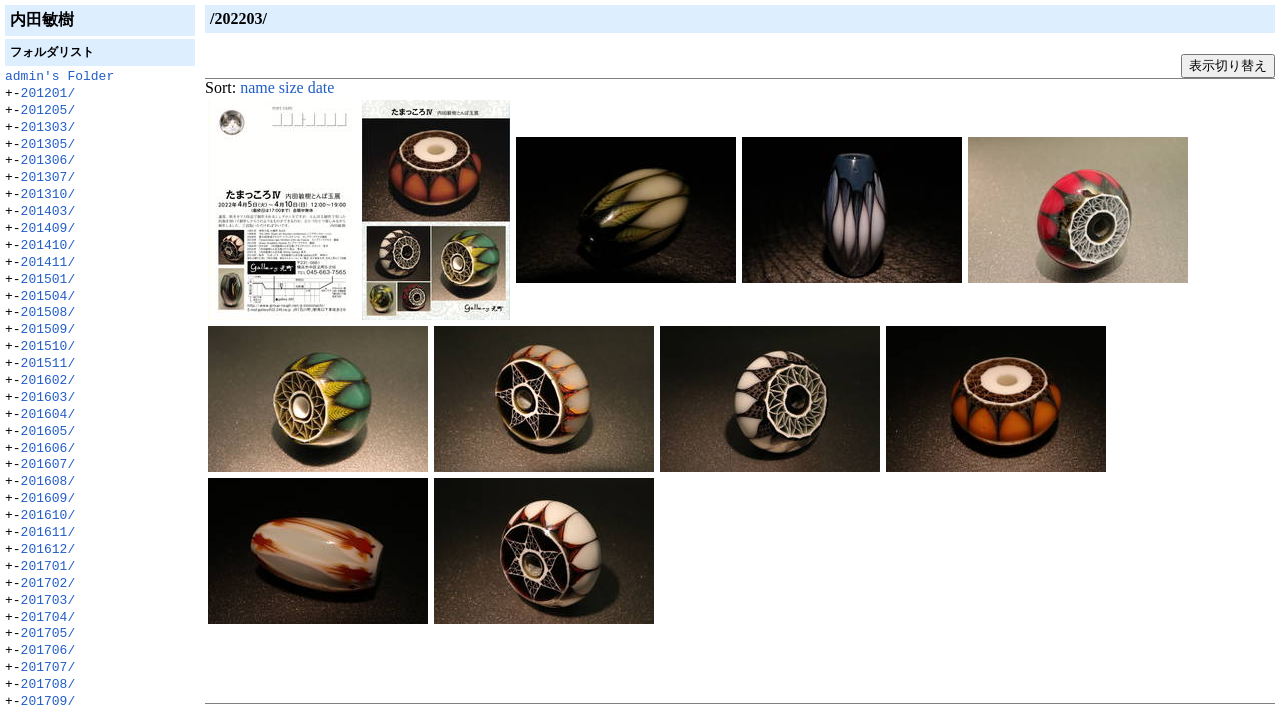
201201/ (48, 94)
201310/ (48, 195)
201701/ (48, 567)
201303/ (48, 128)
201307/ (48, 178)
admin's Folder (59, 77)
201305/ (48, 145)
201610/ (48, 516)
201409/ (48, 229)
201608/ (48, 482)
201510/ (48, 347)
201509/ (48, 330)
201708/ (48, 685)
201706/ (48, 651)
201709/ (48, 702)
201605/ (48, 432)
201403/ (48, 212)
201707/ (48, 668)
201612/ (48, 550)
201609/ (48, 499)
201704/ (48, 618)
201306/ (48, 161)
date (321, 87)
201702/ (48, 584)
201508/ (48, 313)
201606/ (48, 449)
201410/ (48, 246)
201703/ (48, 601)
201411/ (48, 263)
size (291, 87)
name (257, 87)
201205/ (48, 111)
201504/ (48, 297)
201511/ (48, 364)
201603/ (48, 398)
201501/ (48, 280)
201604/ (48, 415)
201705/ (48, 634)
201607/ (48, 465)
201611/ (48, 533)
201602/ (48, 381)
